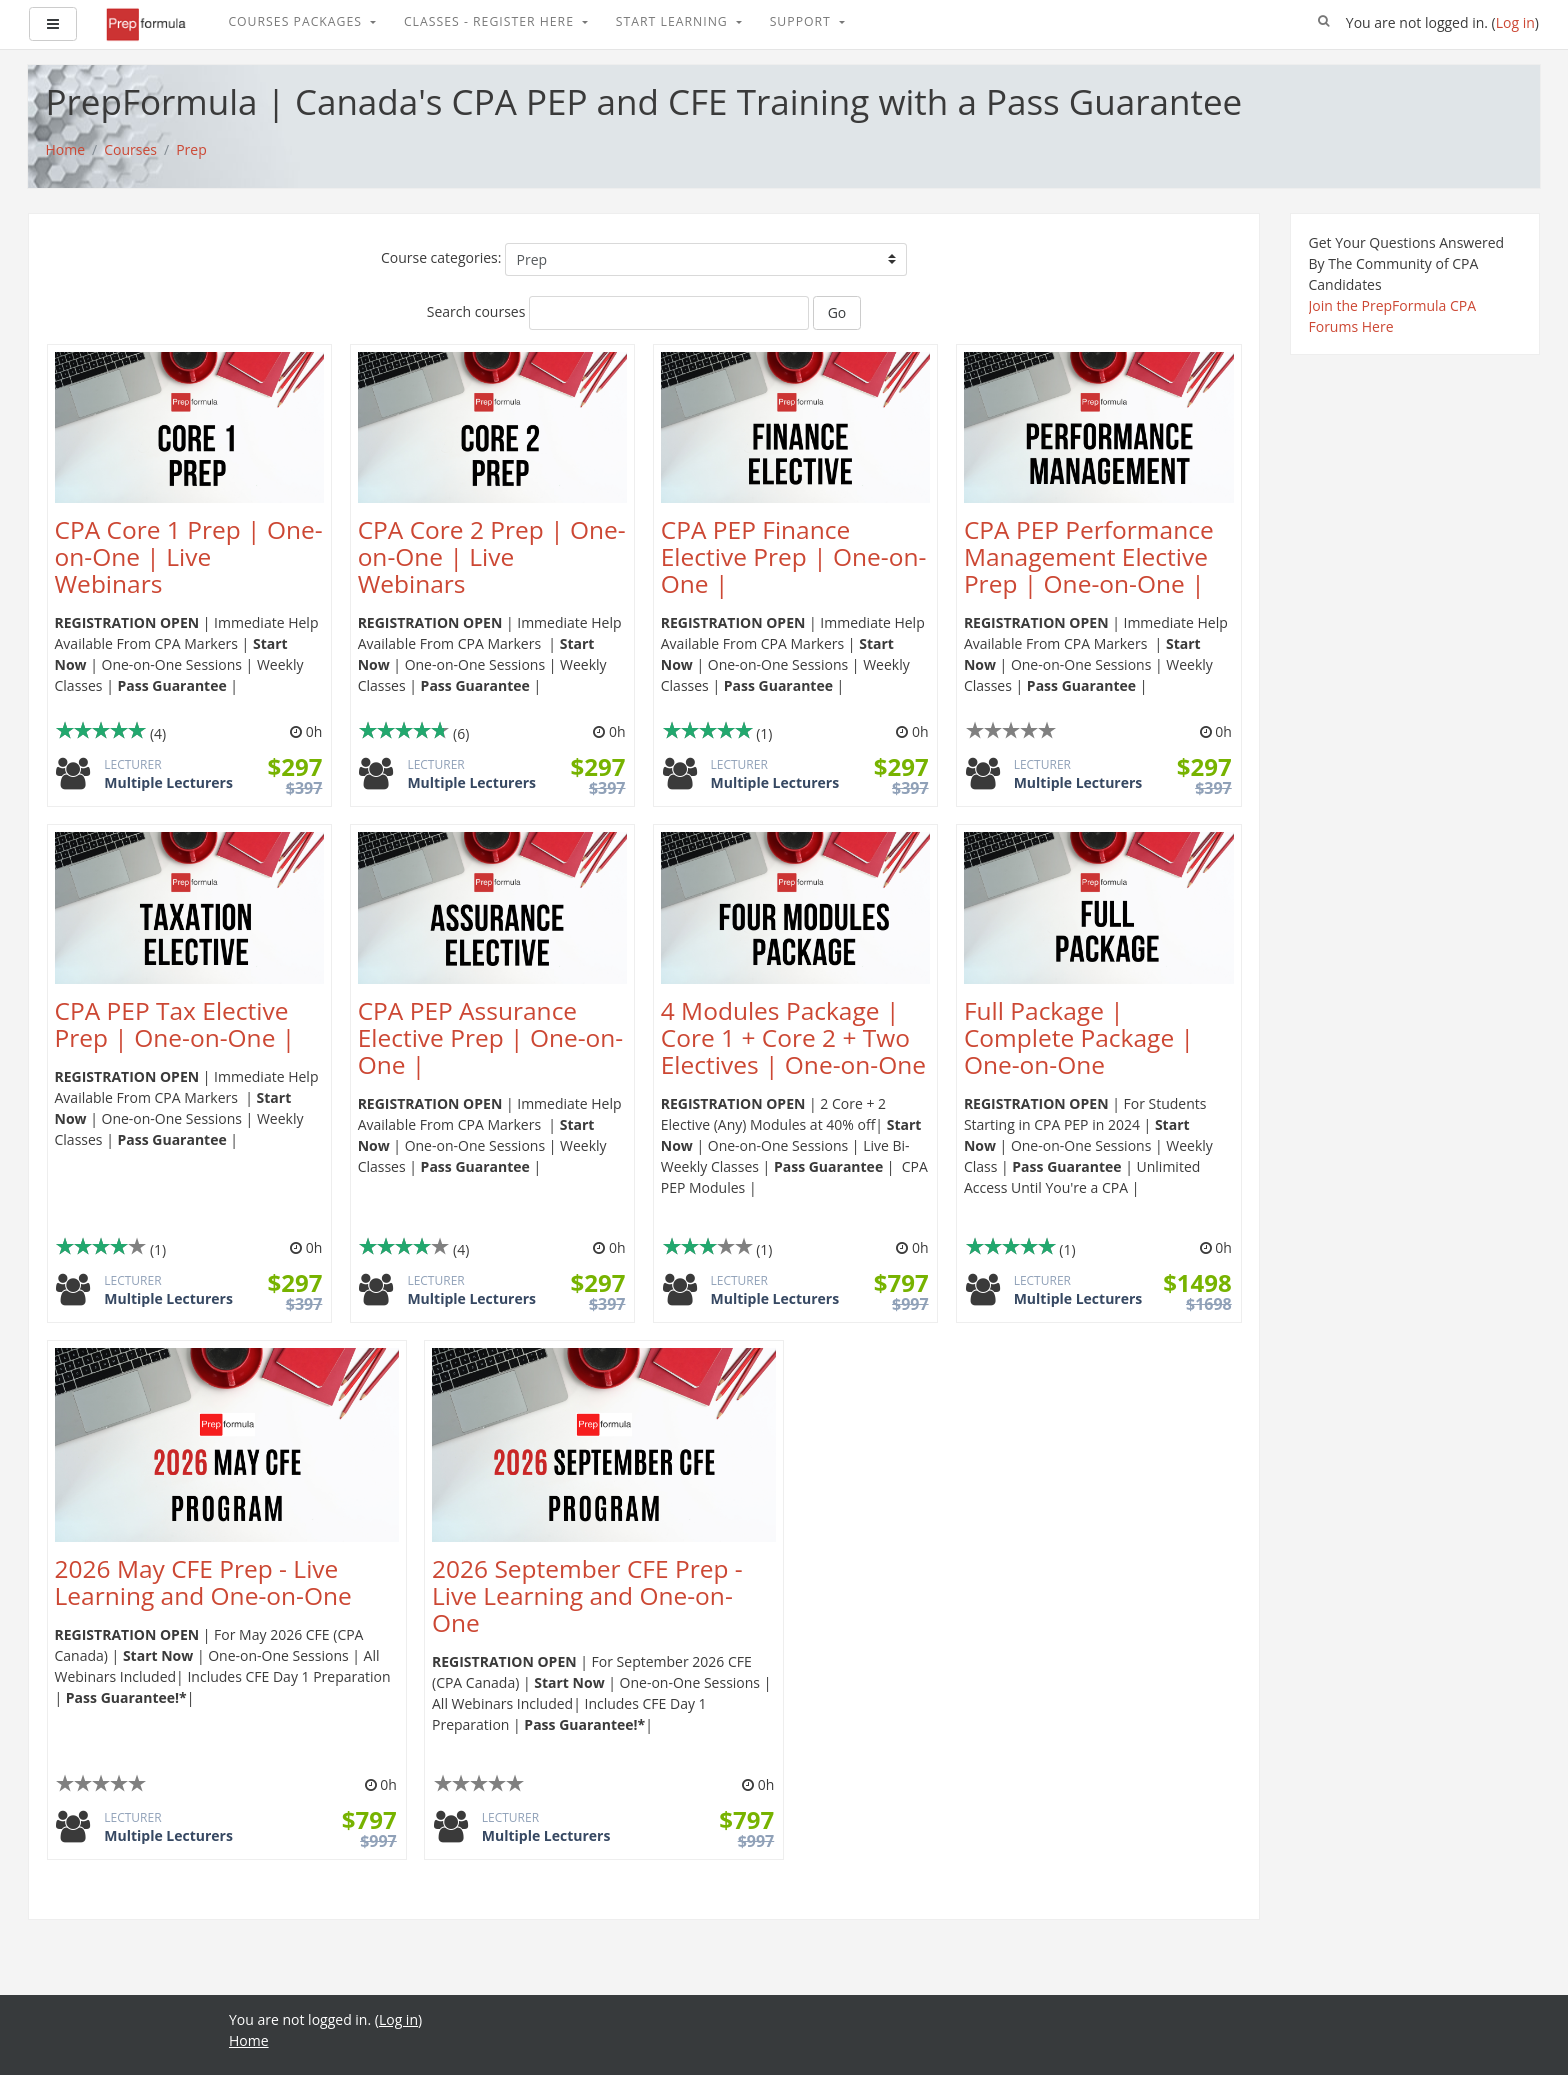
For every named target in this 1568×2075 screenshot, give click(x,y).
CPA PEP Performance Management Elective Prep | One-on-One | (1089, 556)
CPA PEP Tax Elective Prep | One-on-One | (175, 1024)
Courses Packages (297, 21)
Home (249, 2040)
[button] (1324, 22)
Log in (1515, 22)
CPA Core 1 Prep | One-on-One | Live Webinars (189, 556)
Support (802, 21)
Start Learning (674, 21)
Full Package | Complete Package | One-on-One (1079, 1037)
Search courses (476, 311)
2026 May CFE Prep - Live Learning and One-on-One (203, 1582)
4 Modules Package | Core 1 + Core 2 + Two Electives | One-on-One (793, 1037)
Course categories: (441, 257)
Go (837, 312)
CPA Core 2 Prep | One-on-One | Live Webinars (492, 556)
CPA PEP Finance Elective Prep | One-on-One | (794, 556)
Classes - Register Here (491, 21)
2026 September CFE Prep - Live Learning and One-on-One (587, 1595)
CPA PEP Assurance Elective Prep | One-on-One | (491, 1037)
